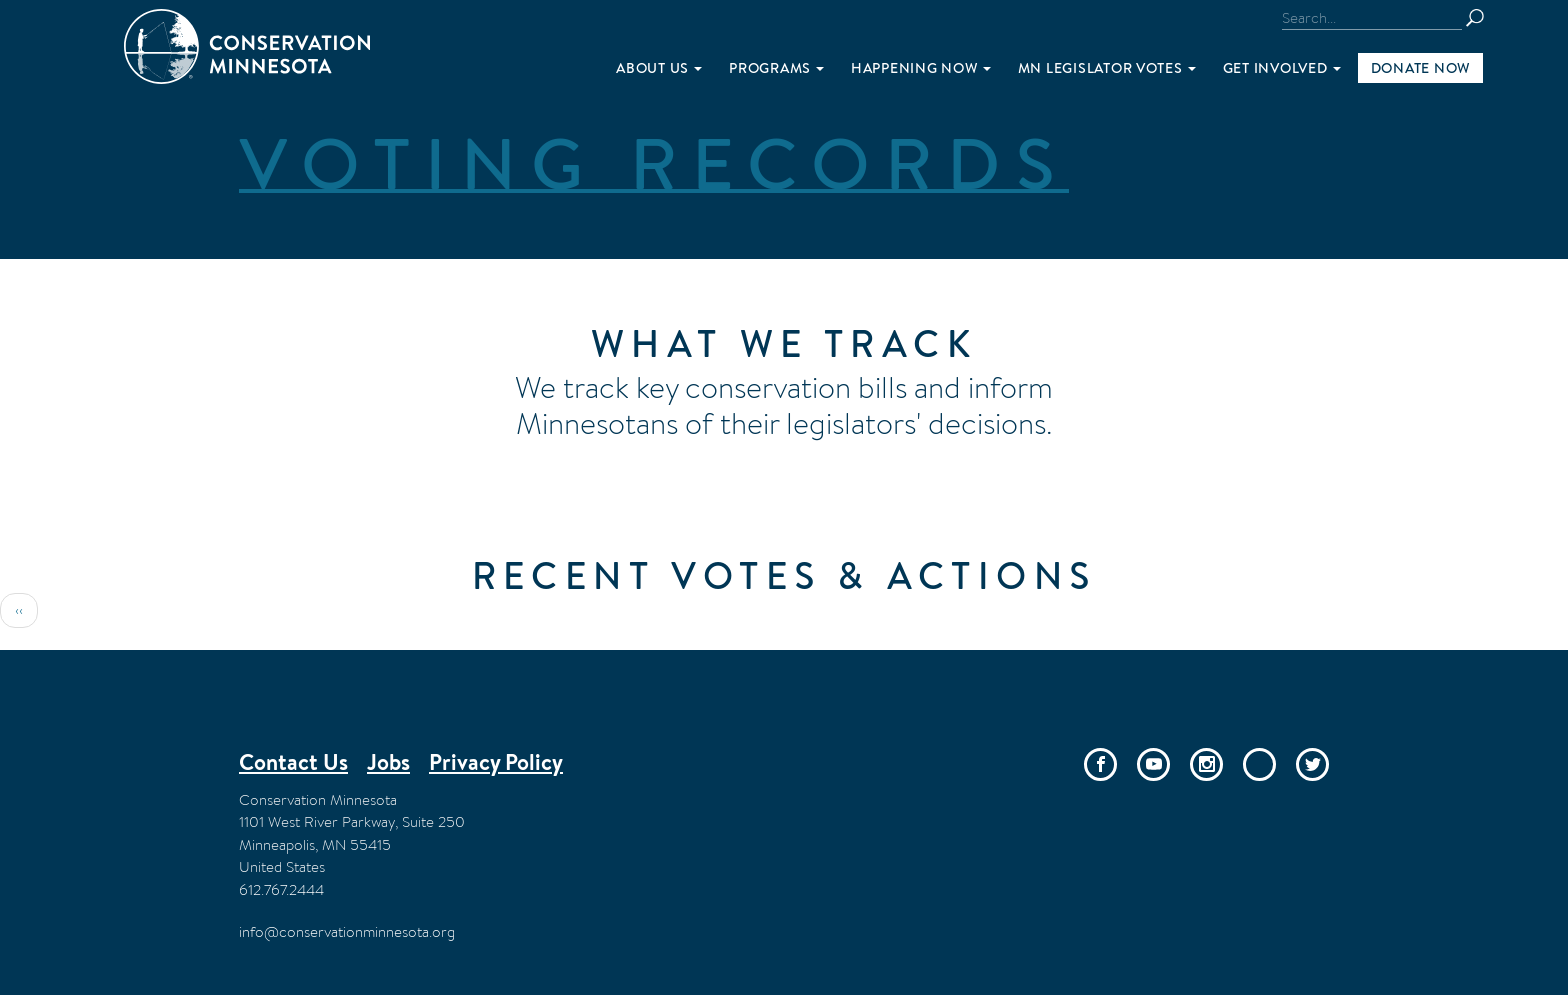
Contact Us (293, 762)
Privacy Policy (496, 762)
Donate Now (1420, 68)
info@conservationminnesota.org (347, 931)
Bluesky (1259, 764)
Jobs (388, 762)
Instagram (1206, 764)
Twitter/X (1312, 764)
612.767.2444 (281, 889)
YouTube (1153, 764)
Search (1484, 18)
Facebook (1100, 764)
